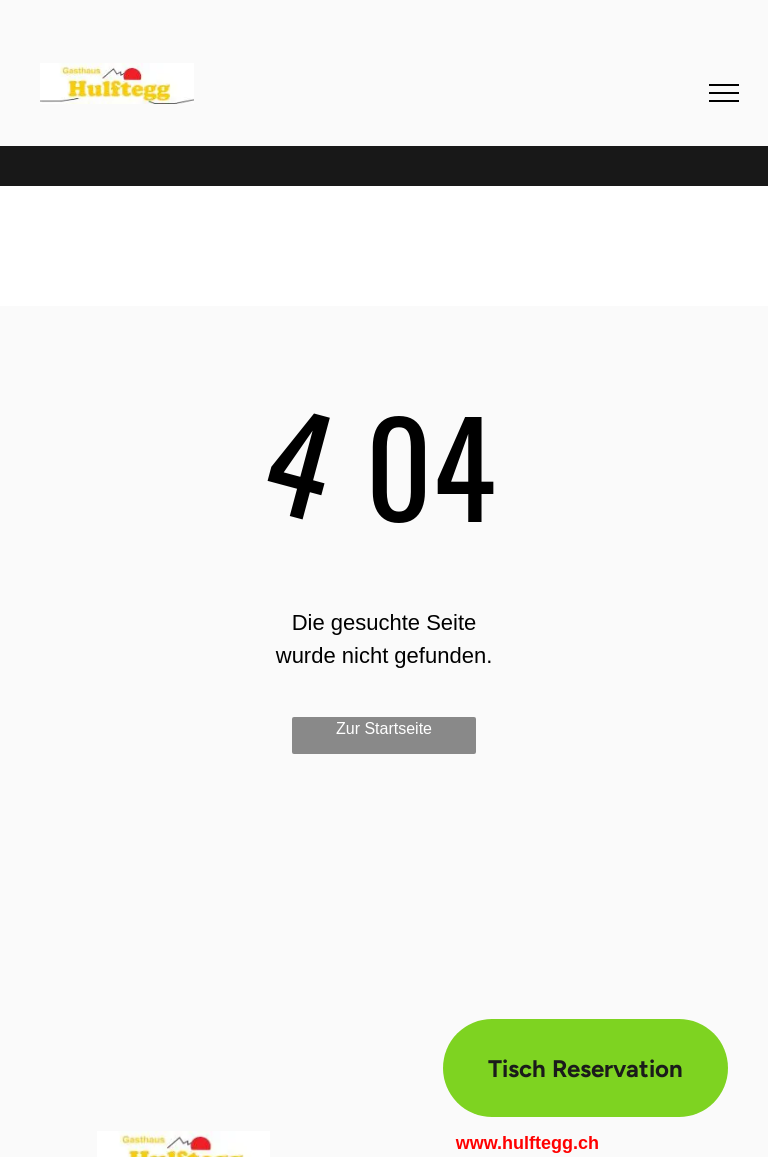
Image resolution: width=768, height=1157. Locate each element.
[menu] (724, 93)
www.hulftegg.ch (527, 1143)
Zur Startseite (384, 728)
